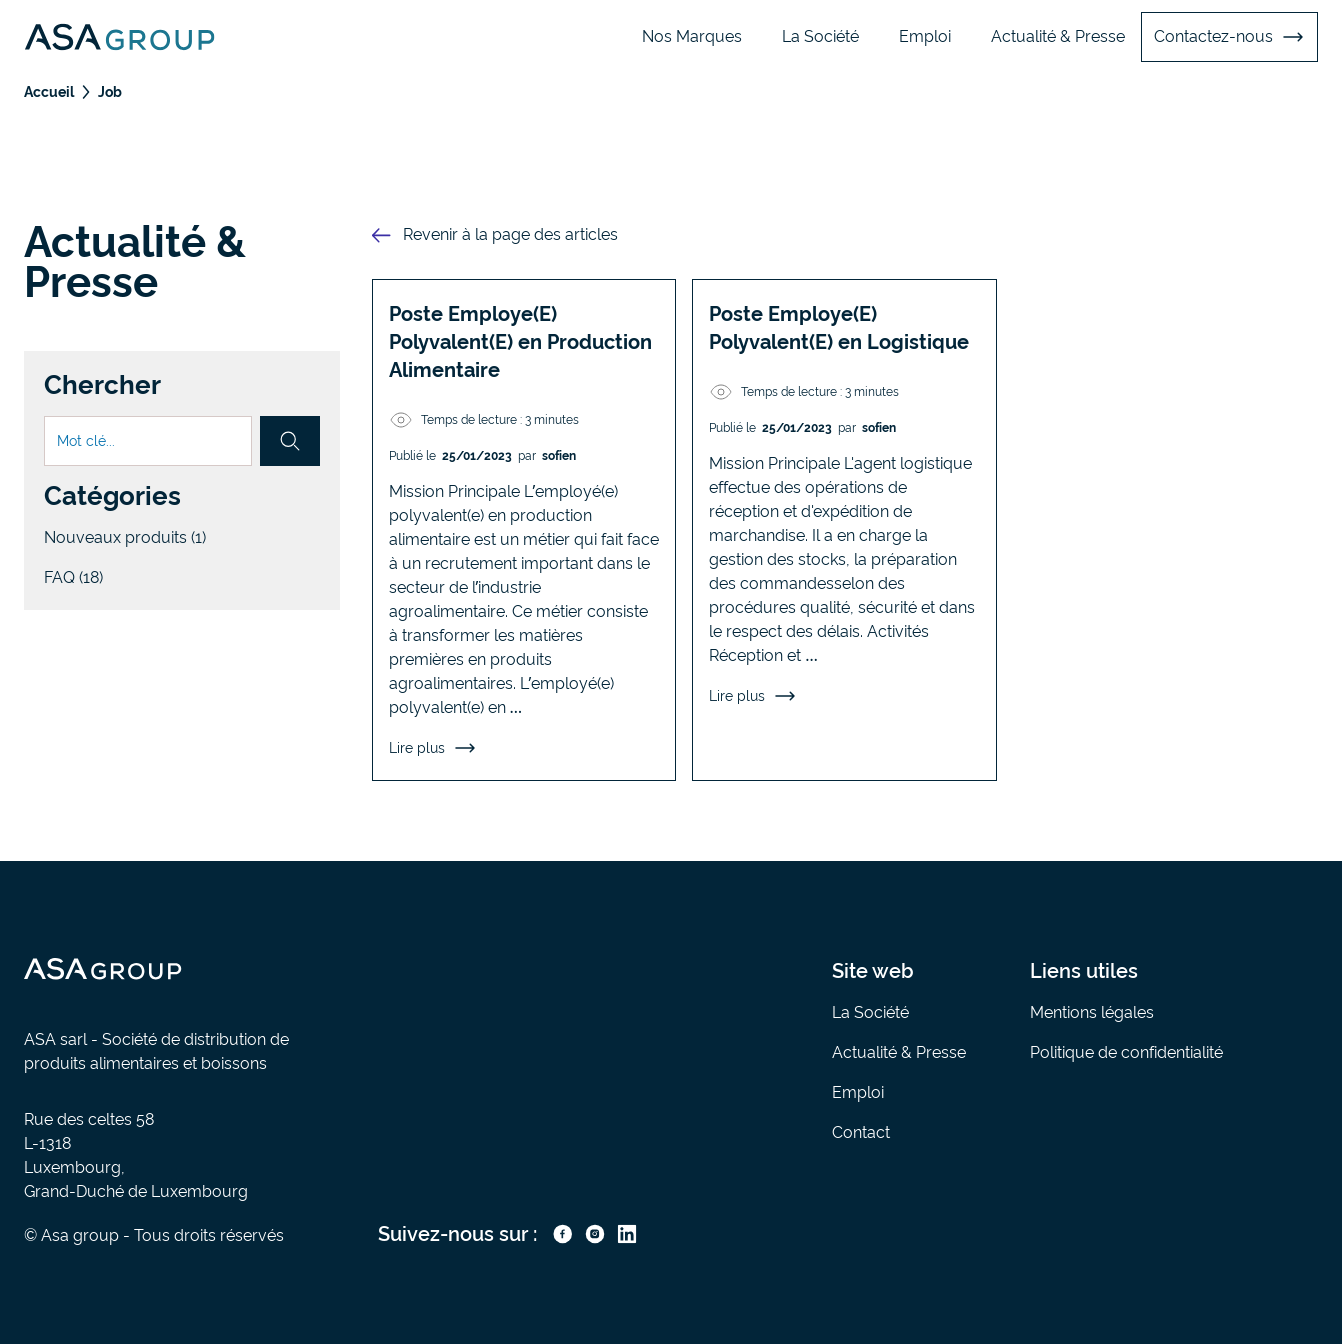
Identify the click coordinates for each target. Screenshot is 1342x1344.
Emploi (925, 36)
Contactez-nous (1229, 37)
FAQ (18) (73, 577)
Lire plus (433, 748)
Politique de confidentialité (1126, 1052)
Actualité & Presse (1058, 36)
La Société (820, 36)
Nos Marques (692, 36)
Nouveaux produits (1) (125, 537)
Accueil (49, 92)
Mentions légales (1092, 1012)
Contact (861, 1132)
